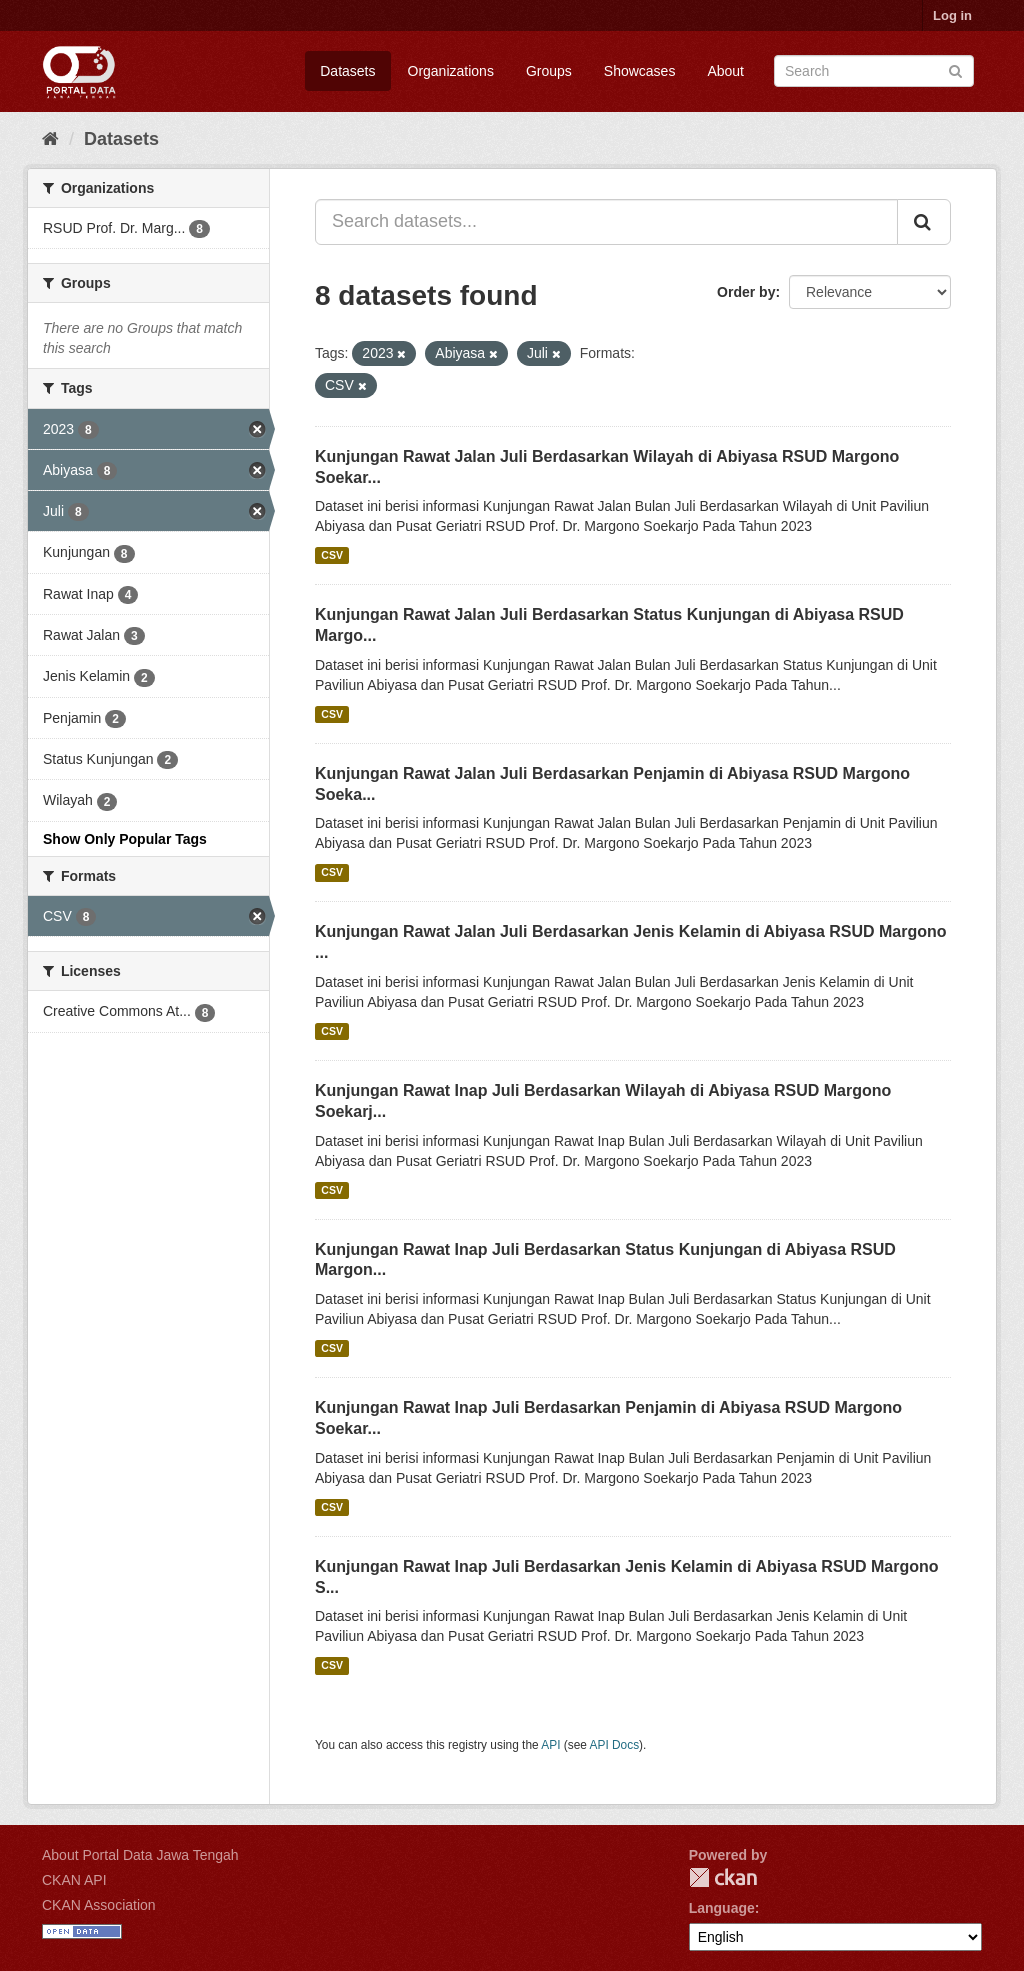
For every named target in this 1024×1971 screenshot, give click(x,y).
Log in (952, 15)
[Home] (50, 139)
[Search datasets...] (606, 222)
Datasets (347, 71)
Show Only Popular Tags (125, 839)
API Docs (615, 1745)
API (550, 1745)
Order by (746, 292)
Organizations (451, 71)
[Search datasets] (874, 71)
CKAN (723, 1877)
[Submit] (955, 69)
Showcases (640, 71)
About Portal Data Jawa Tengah (140, 1855)
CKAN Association (99, 1905)
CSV (332, 555)
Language (722, 1908)
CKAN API (74, 1880)
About (725, 71)
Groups (549, 71)
